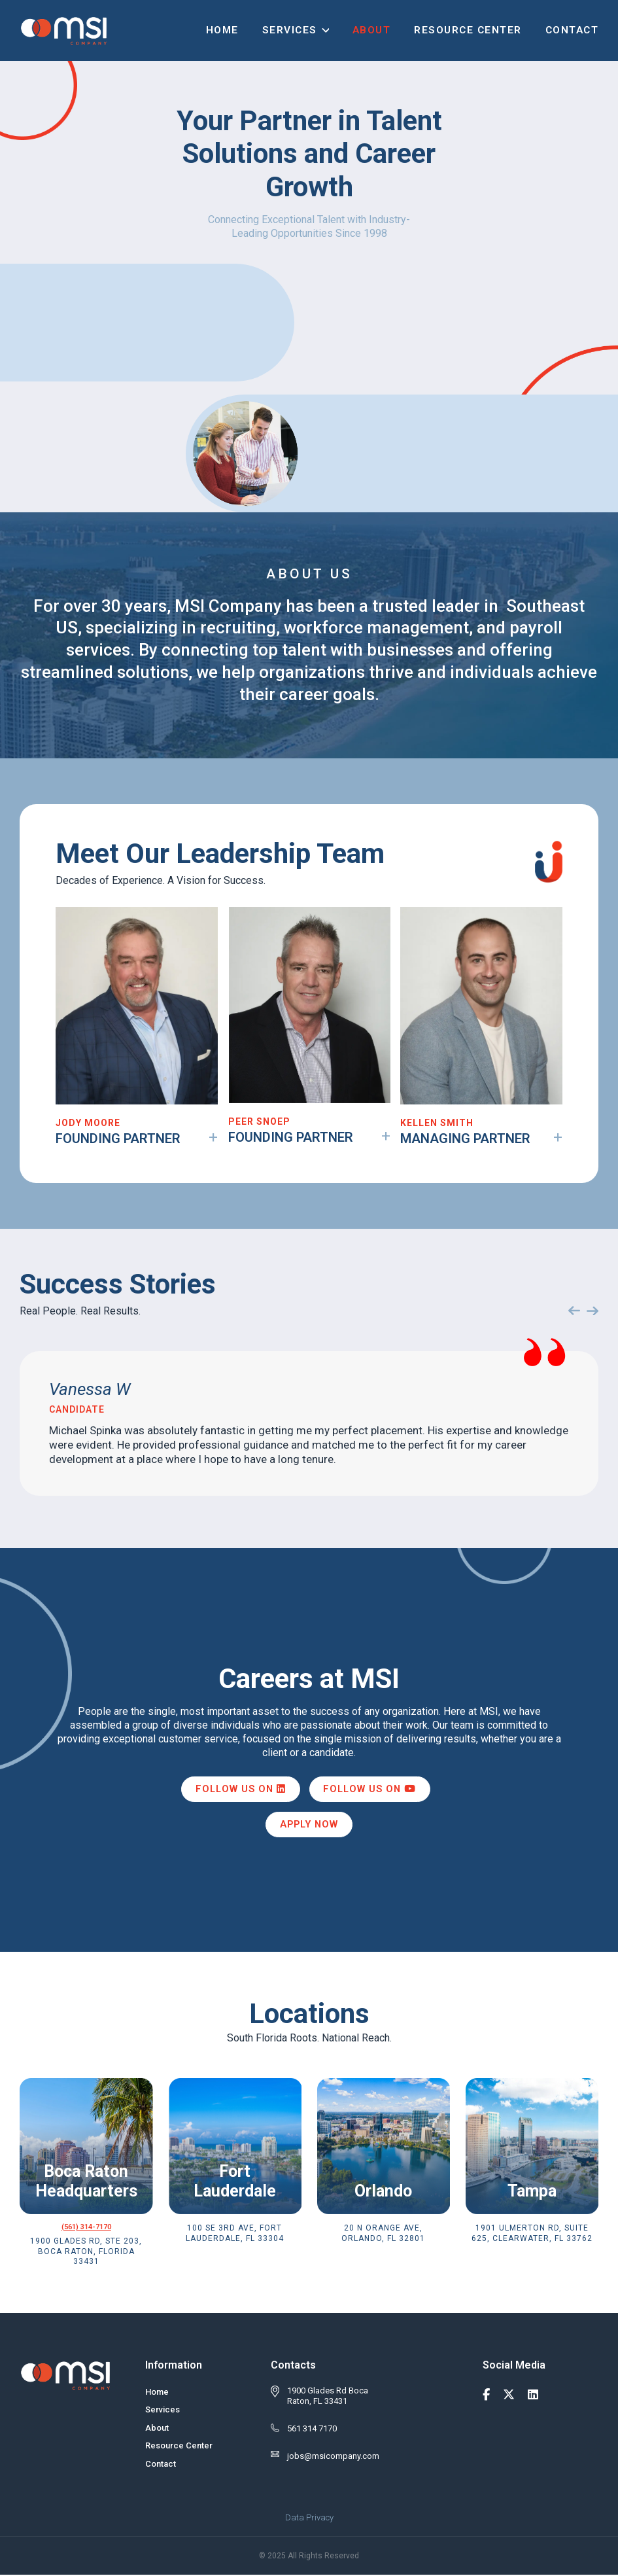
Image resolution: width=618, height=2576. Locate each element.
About (371, 27)
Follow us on (239, 1789)
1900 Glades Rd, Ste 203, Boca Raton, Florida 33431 (86, 2253)
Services (289, 27)
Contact (572, 27)
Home (222, 27)
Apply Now (309, 1825)
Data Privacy (309, 2519)
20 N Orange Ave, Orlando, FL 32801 (383, 2235)
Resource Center (468, 27)
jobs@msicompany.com (333, 2458)
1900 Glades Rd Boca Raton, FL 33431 (327, 2397)
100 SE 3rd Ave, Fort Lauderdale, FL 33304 (235, 2235)
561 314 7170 (312, 2430)
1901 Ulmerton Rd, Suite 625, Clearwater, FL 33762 (532, 2235)
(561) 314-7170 (86, 2229)
